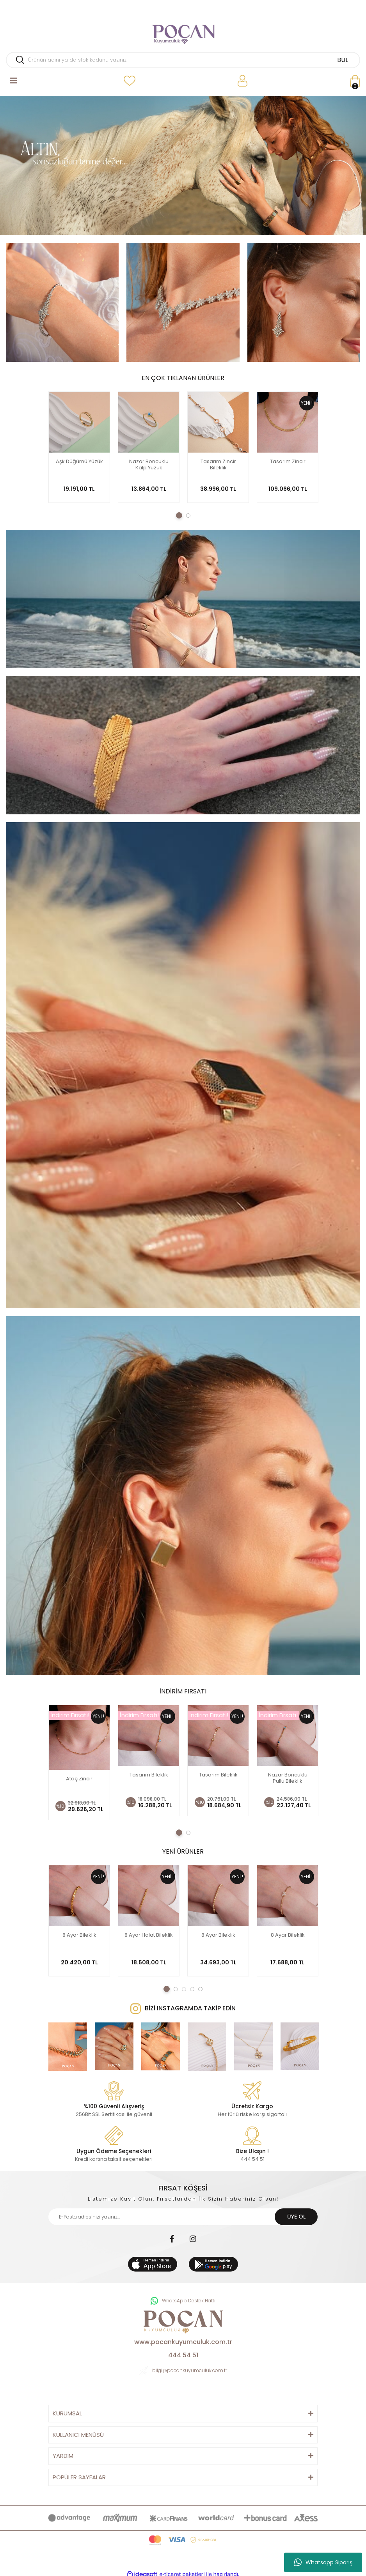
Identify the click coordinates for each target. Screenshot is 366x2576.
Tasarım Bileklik (149, 1775)
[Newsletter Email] (183, 2212)
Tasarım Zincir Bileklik (218, 464)
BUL (342, 59)
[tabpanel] (183, 165)
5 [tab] (200, 1985)
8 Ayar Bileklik (79, 1931)
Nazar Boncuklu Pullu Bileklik (287, 1778)
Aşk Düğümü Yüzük (79, 461)
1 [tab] (179, 515)
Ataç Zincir (79, 1775)
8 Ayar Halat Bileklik (148, 1931)
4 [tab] (192, 1985)
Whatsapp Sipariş (323, 2562)
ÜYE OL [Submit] (296, 2213)
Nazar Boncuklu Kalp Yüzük (149, 464)
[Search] (183, 60)
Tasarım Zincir (288, 461)
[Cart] (355, 81)
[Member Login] (242, 81)
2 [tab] (188, 515)
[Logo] (183, 31)
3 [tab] (184, 1985)
